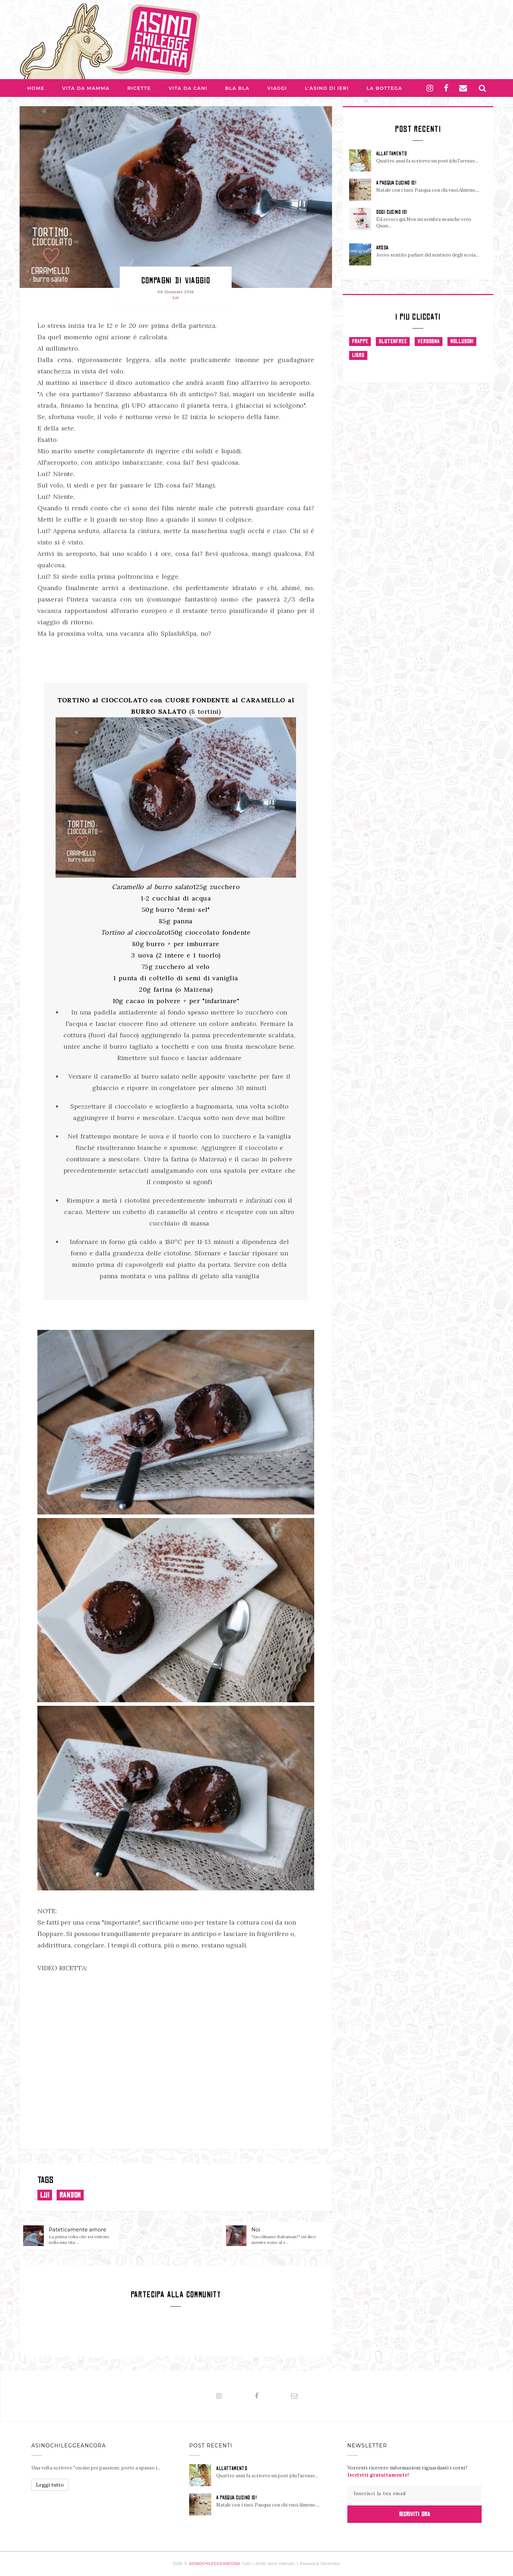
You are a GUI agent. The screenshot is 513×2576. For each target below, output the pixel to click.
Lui (175, 297)
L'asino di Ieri (327, 88)
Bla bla (237, 88)
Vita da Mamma (86, 88)
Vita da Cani (188, 88)
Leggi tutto (50, 2485)
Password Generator (320, 2563)
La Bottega (384, 88)
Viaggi (277, 88)
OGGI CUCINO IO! (391, 212)
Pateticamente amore (77, 2229)
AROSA (382, 247)
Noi (256, 2229)
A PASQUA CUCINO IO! (396, 183)
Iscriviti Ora (414, 2514)
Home (35, 88)
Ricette (139, 88)
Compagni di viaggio (176, 280)
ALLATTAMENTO (391, 153)
